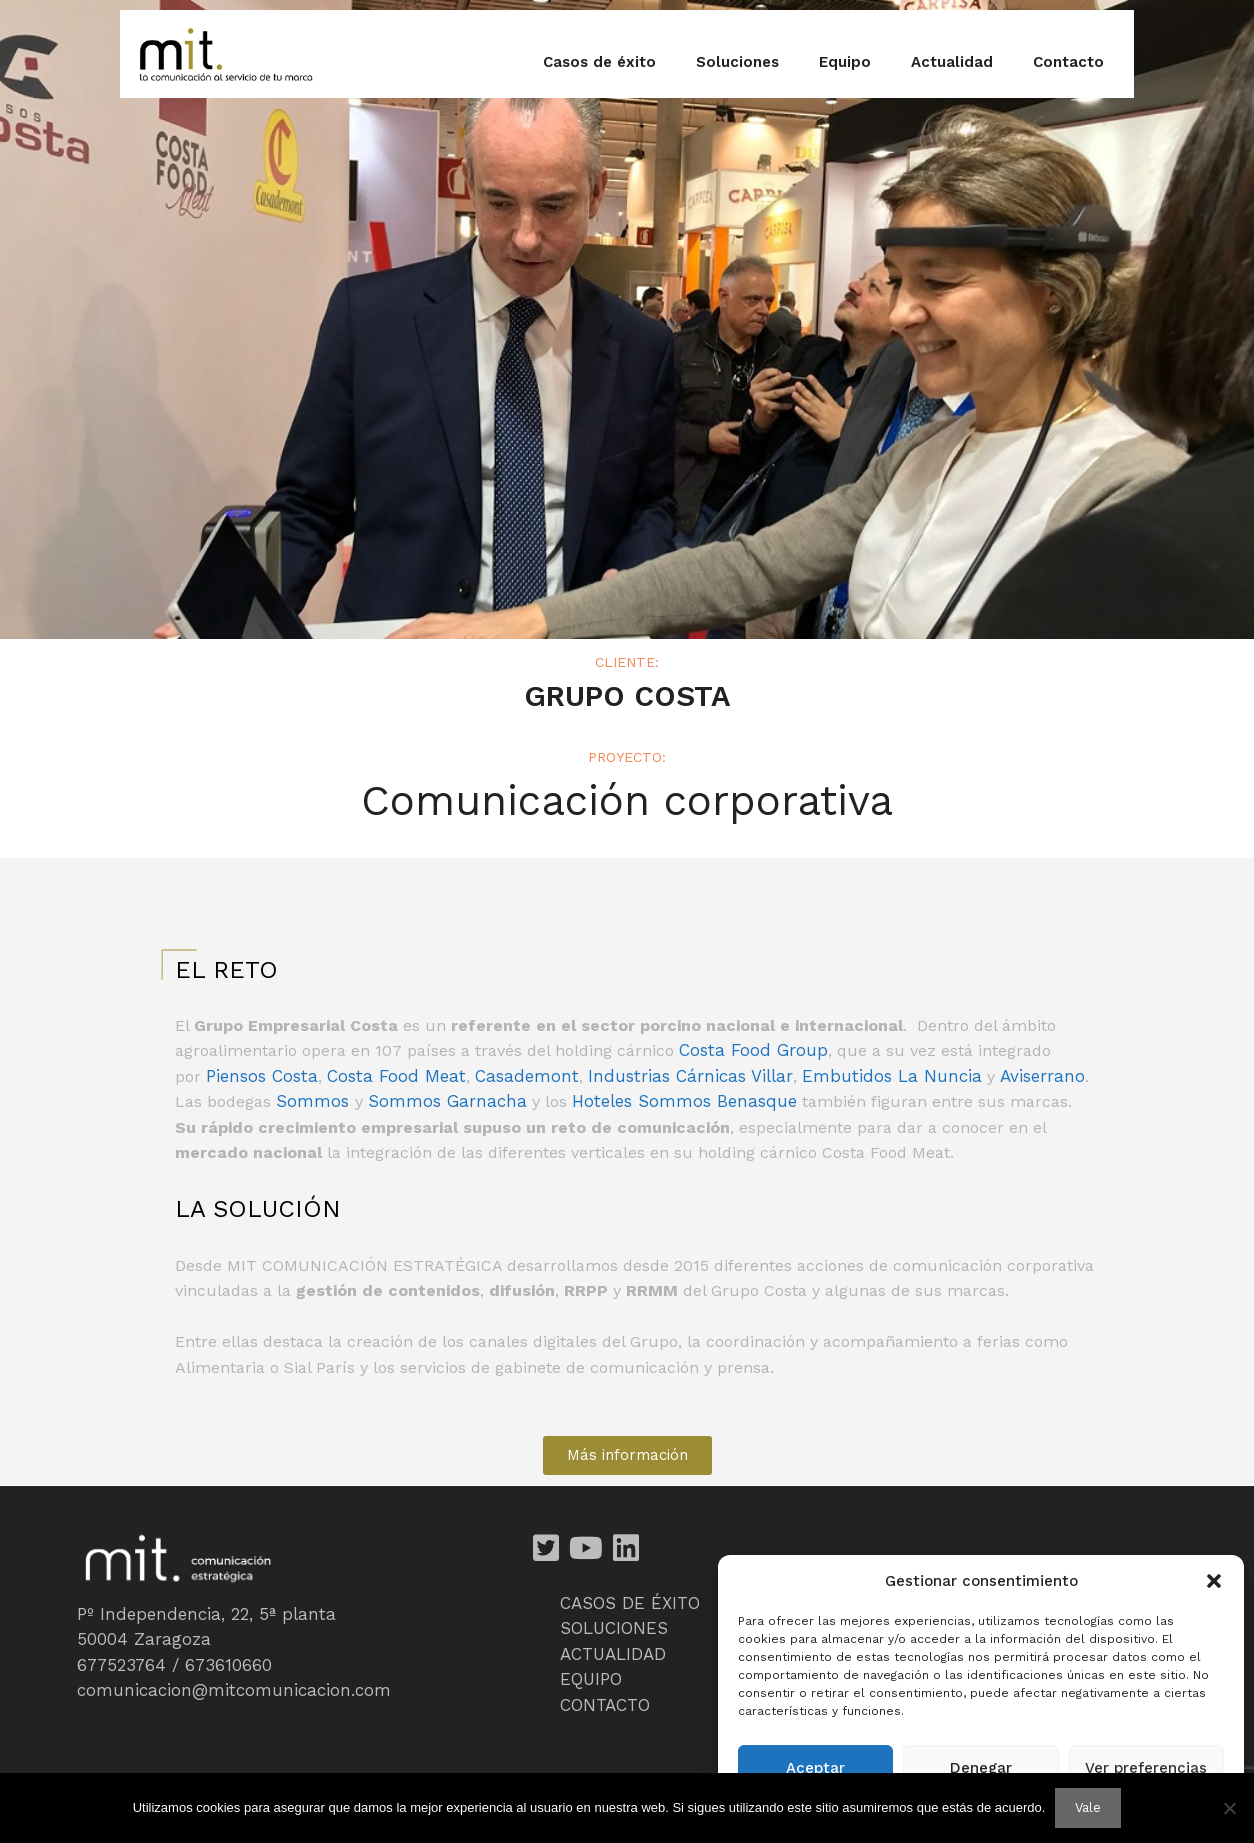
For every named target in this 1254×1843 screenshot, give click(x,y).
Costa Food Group (753, 1050)
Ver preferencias (1146, 1768)
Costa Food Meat (396, 1076)
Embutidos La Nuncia (892, 1076)
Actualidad (952, 62)
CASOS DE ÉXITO (630, 1603)
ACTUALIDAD (613, 1654)
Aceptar (815, 1768)
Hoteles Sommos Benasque (684, 1101)
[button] (1214, 1581)
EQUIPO (591, 1679)
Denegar (981, 1768)
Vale (1088, 1807)
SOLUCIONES (614, 1628)
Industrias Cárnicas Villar (690, 1076)
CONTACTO (605, 1705)
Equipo (845, 62)
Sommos (315, 1101)
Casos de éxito (599, 62)
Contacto (1068, 62)
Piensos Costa (262, 1076)
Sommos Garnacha (447, 1101)
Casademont (527, 1076)
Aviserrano (1042, 1076)
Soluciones (737, 62)
